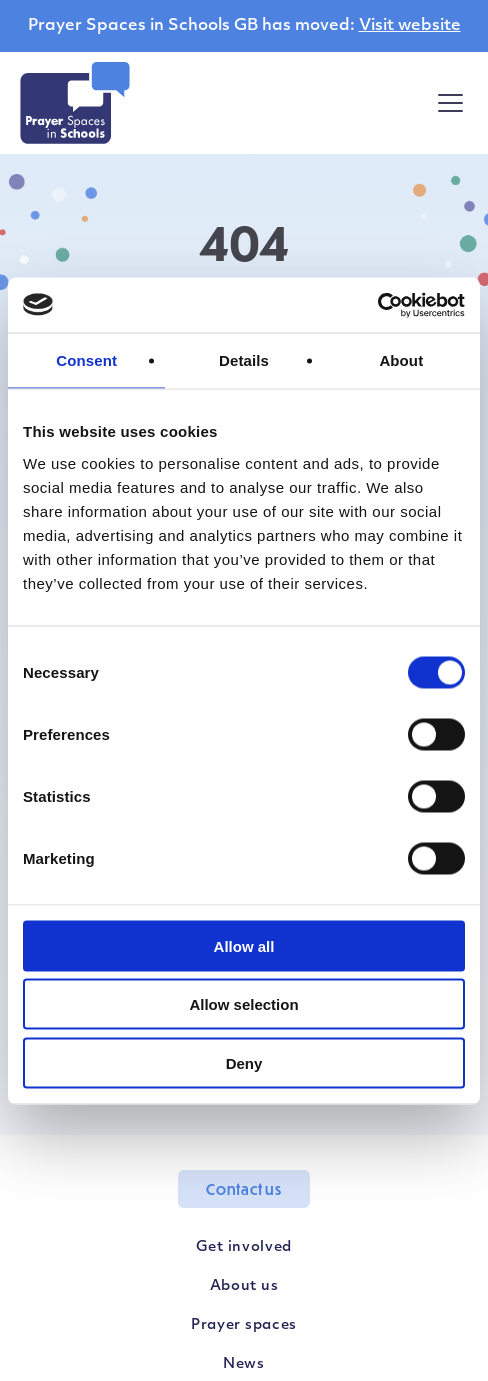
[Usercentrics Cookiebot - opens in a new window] (377, 305)
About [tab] (401, 360)
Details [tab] (244, 360)
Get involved (244, 1247)
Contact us (244, 1189)
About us (244, 1286)
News (244, 1364)
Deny (244, 1062)
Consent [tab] (86, 360)
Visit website (410, 26)
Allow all (244, 945)
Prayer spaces (244, 1325)
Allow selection (243, 1004)
